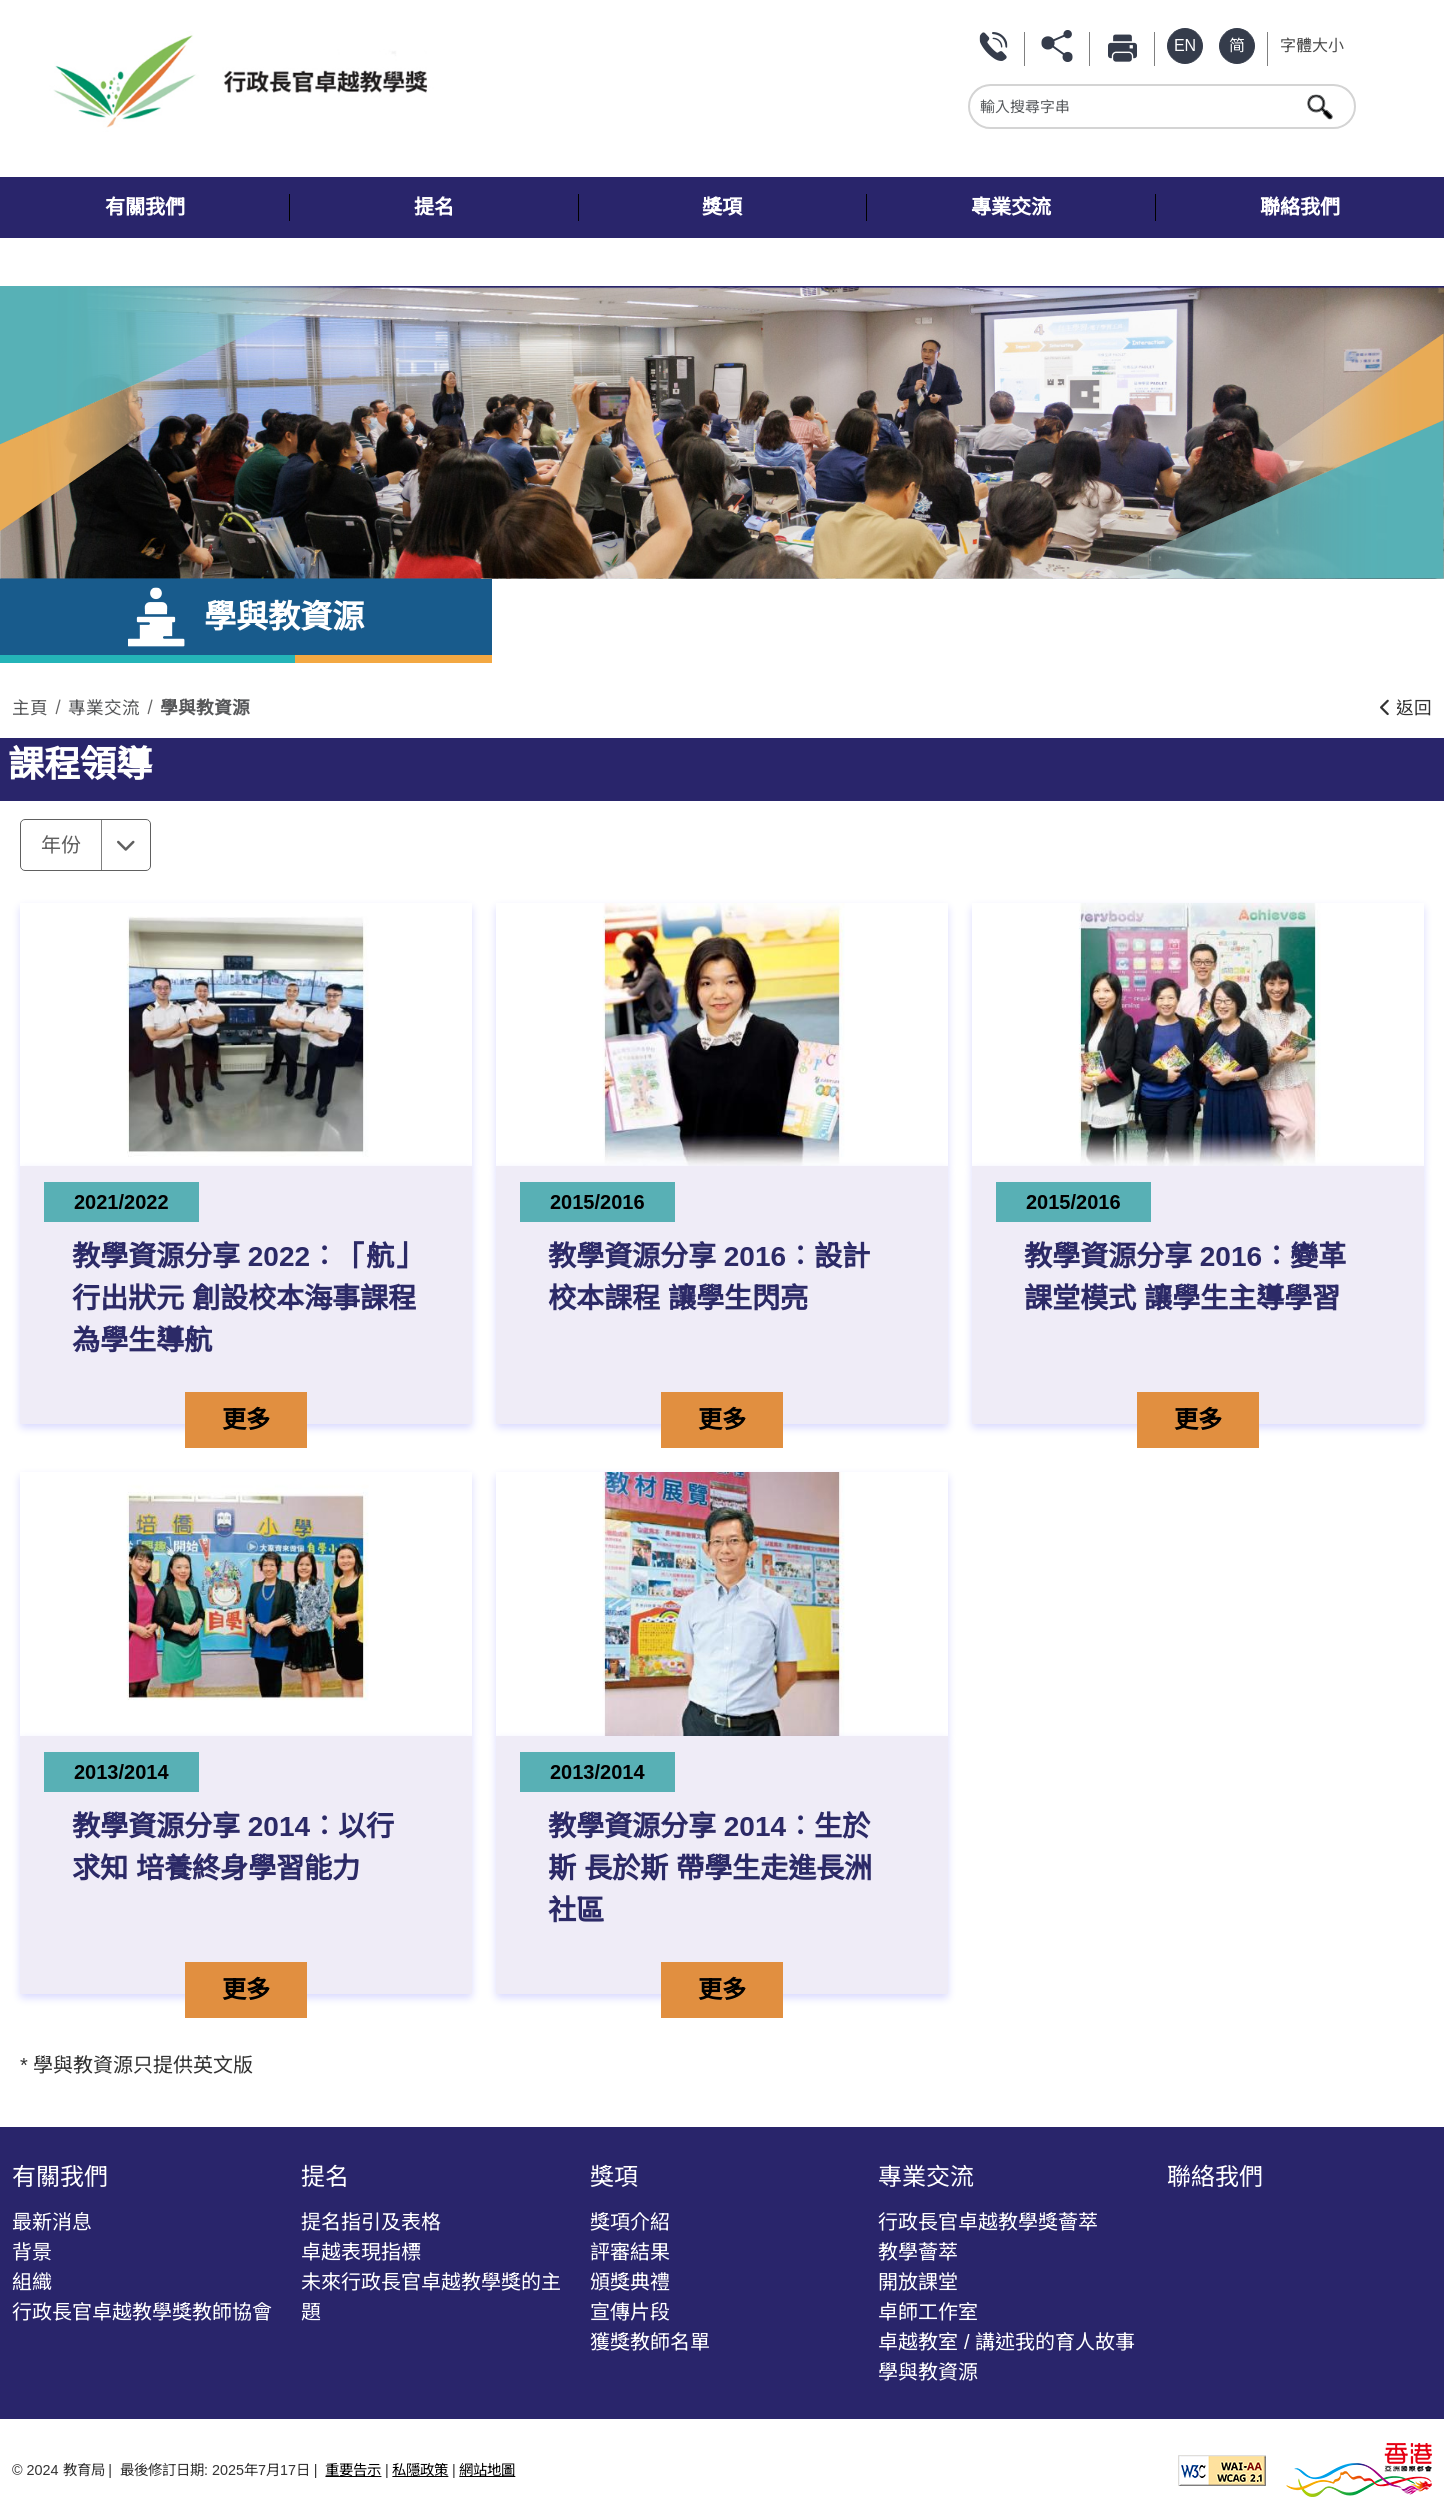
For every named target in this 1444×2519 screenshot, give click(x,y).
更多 (264, 1417)
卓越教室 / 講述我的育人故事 (1006, 2342)
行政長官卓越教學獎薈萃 (988, 2222)
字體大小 (1312, 45)
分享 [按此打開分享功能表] (1061, 46)
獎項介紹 (630, 2222)
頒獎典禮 (630, 2282)
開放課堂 (918, 2282)
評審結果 (630, 2252)
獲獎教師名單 (650, 2342)
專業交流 (104, 708)
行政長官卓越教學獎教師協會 (142, 2312)
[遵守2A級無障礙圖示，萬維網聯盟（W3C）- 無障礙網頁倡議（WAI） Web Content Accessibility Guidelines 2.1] (1222, 2468)
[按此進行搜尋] (1322, 106)
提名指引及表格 (371, 2222)
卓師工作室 (928, 2312)
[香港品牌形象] (1359, 2468)
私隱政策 (420, 2470)
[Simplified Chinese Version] (1237, 46)
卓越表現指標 (361, 2252)
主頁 (30, 708)
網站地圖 (487, 2470)
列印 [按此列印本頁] (1126, 46)
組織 (32, 2282)
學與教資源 (205, 708)
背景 (32, 2252)
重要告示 (353, 2470)
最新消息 (52, 2222)
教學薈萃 (918, 2252)
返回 (1406, 708)
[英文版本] (1185, 46)
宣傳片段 (630, 2312)
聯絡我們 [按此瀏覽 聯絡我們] (996, 46)
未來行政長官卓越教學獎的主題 (431, 2297)
